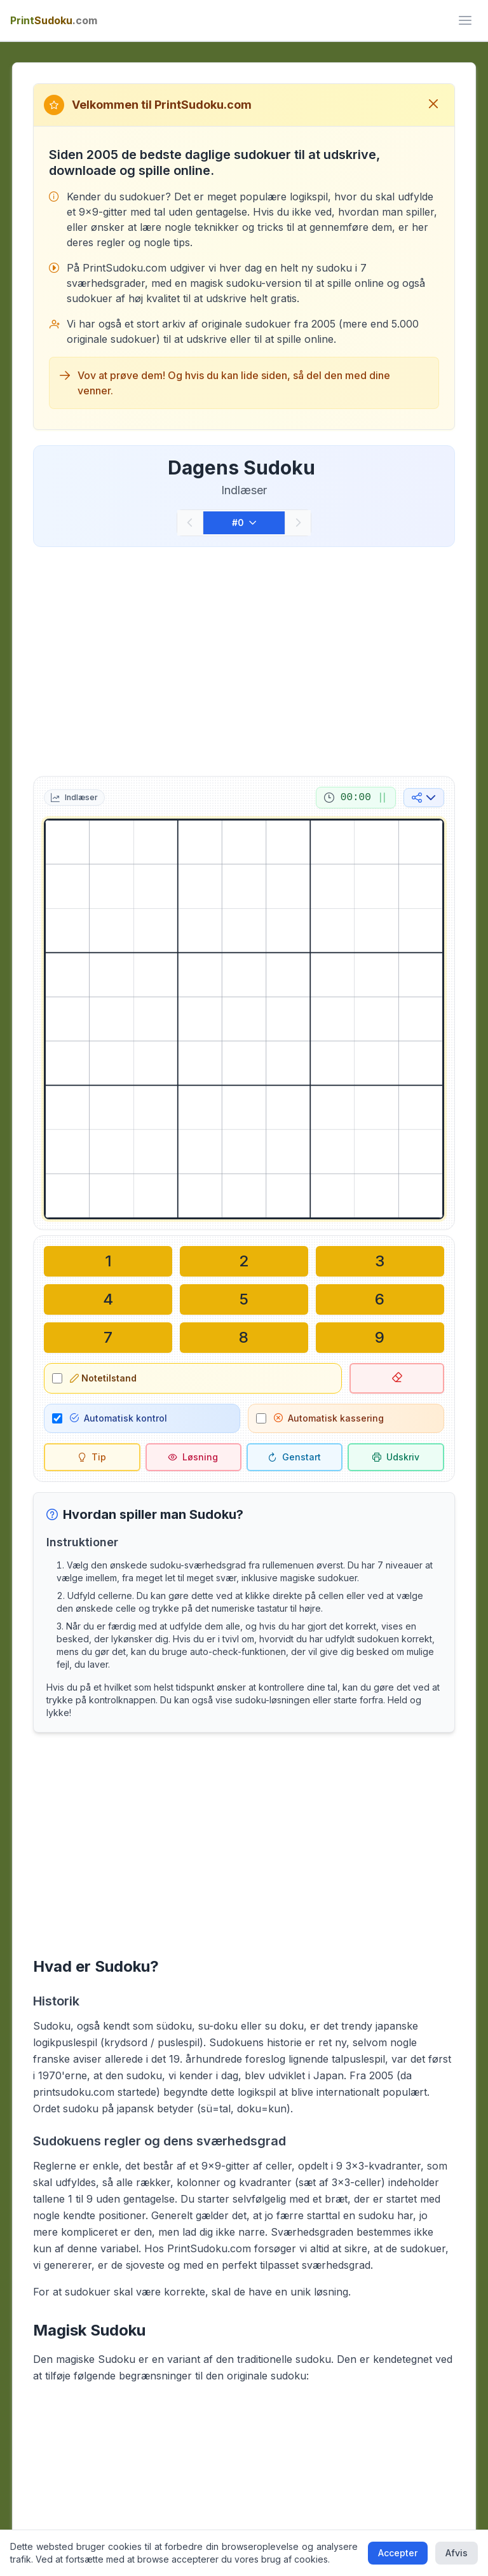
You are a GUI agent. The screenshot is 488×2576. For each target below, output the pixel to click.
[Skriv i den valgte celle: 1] (108, 1261)
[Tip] (92, 1457)
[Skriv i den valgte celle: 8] (244, 1337)
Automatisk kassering (329, 1418)
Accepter (397, 2552)
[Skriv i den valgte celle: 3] (380, 1261)
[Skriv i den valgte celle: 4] (108, 1299)
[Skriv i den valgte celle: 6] (380, 1299)
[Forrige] (190, 523)
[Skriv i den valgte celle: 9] (380, 1337)
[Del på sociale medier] (423, 797)
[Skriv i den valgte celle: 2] (244, 1261)
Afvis (456, 2552)
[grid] (244, 1019)
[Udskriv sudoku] (396, 1457)
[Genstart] (294, 1457)
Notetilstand (103, 1378)
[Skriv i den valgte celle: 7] (108, 1337)
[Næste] (298, 523)
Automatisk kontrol (118, 1418)
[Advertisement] (244, 659)
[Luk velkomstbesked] (433, 105)
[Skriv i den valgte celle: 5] (244, 1299)
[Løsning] (193, 1457)
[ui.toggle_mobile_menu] (465, 20)
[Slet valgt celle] (396, 1378)
